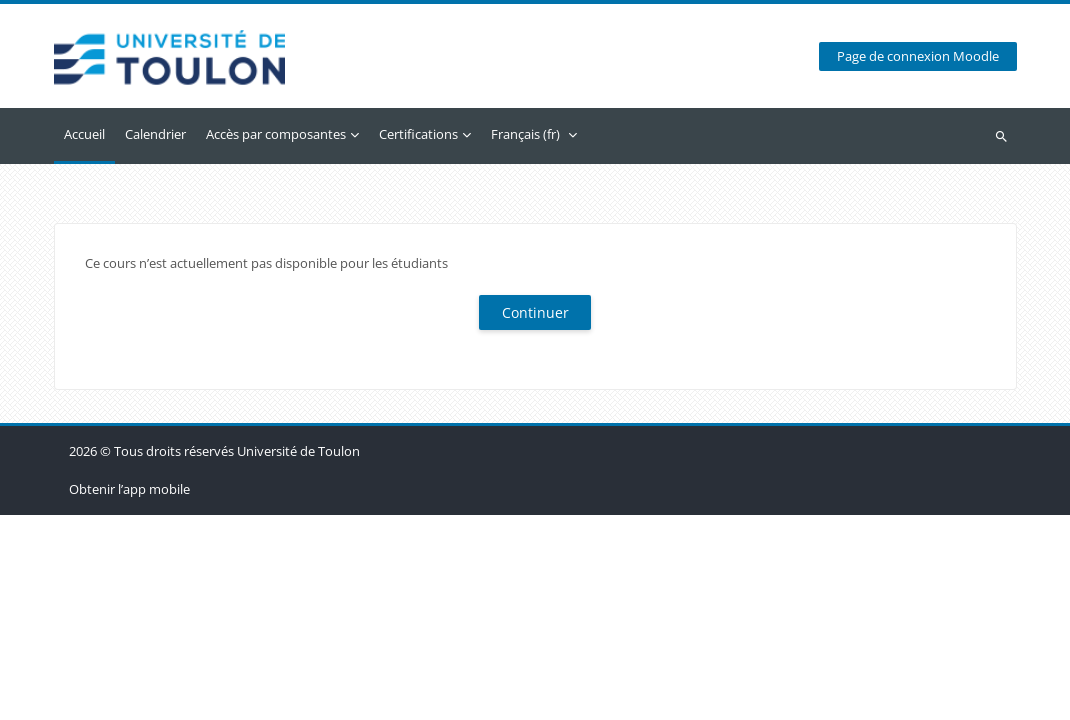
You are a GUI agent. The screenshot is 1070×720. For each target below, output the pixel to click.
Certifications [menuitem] (418, 134)
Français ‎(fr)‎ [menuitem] (525, 134)
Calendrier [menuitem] (155, 134)
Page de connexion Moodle (918, 56)
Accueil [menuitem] (84, 134)
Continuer (535, 312)
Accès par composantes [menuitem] (276, 134)
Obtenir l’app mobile (129, 694)
